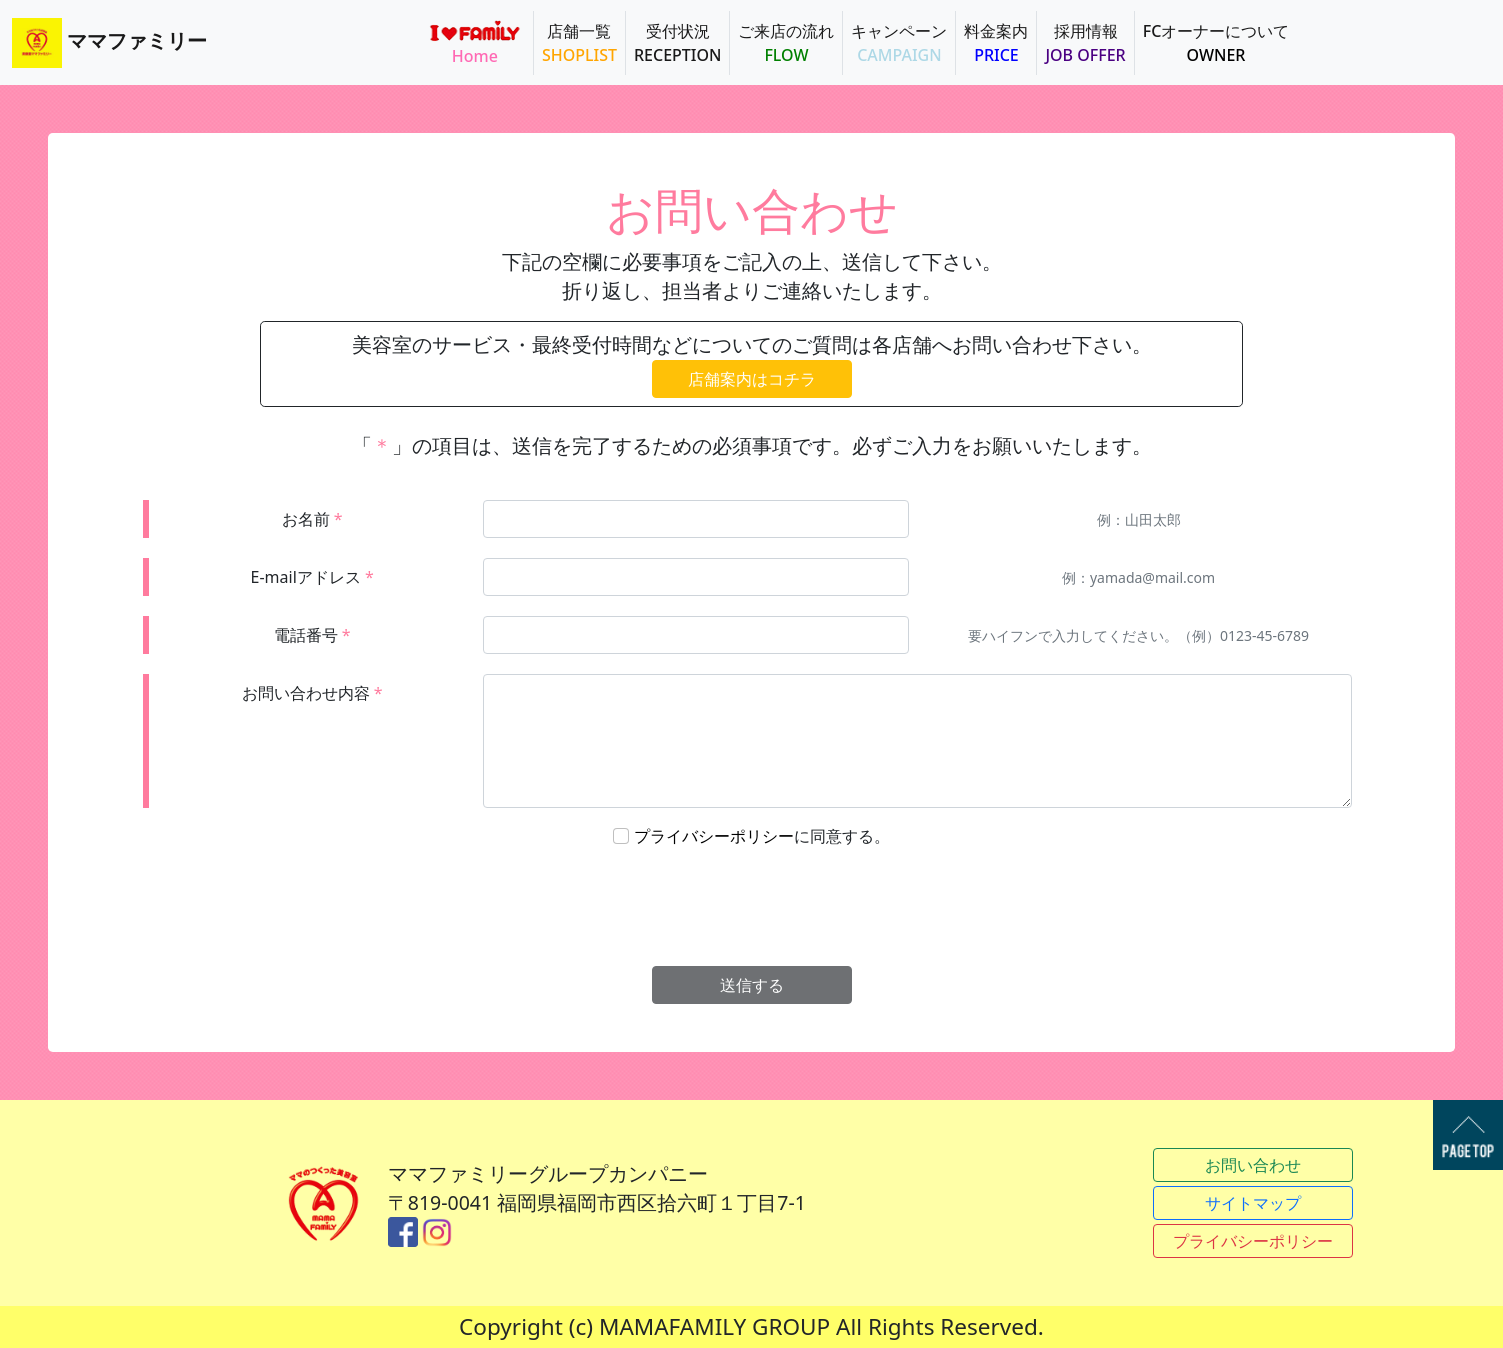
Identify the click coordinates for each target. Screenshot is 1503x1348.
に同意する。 (762, 836)
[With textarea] (917, 741)
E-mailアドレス (312, 577)
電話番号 (312, 635)
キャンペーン (899, 43)
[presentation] (754, 907)
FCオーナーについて (1216, 43)
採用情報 (1085, 43)
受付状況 (677, 43)
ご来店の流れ (786, 43)
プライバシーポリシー (714, 836)
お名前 (312, 519)
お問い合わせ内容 (312, 693)
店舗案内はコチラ (752, 379)
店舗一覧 (579, 43)
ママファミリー (109, 43)
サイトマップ (1253, 1203)
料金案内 (996, 43)
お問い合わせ (1253, 1165)
